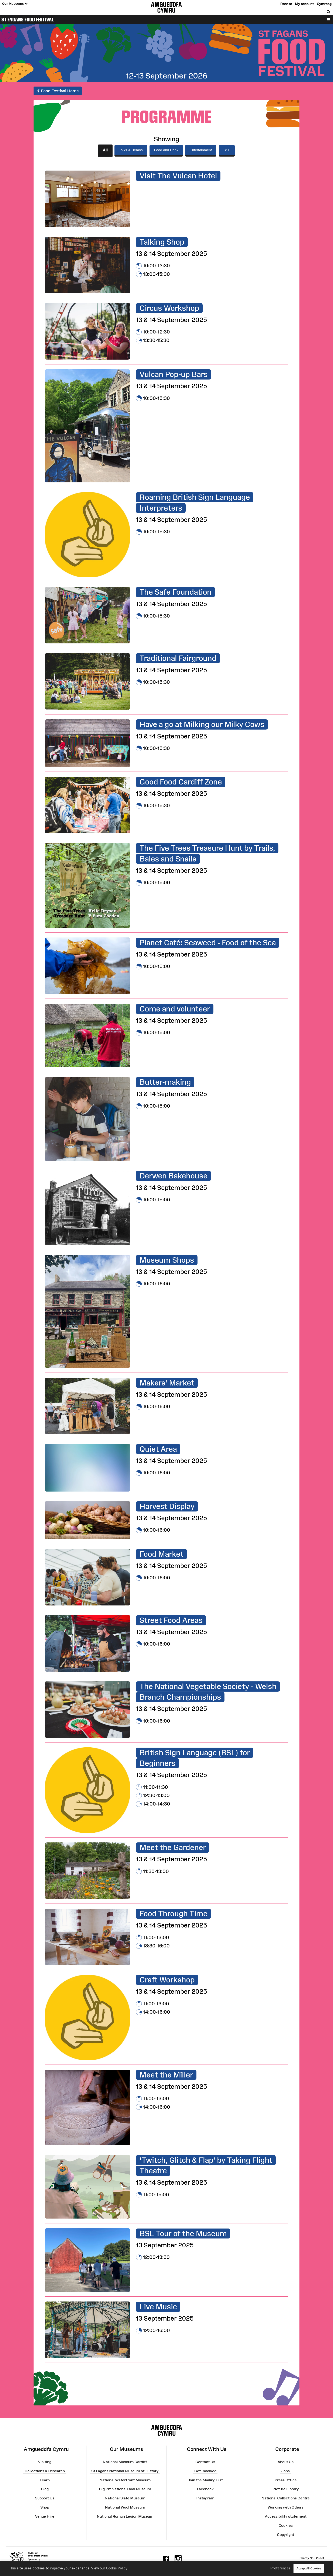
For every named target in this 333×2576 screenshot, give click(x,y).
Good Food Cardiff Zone (181, 781)
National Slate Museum (125, 2498)
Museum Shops (167, 1260)
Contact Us (205, 2462)
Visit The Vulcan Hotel (178, 175)
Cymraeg (324, 4)
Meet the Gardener (173, 1847)
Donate (286, 4)
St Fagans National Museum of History (125, 2471)
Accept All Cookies (308, 2568)
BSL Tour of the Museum (183, 2233)
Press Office (286, 2480)
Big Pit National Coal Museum (125, 2489)
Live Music (158, 2306)
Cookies (285, 2525)
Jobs (285, 2471)
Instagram (205, 2498)
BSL (226, 150)
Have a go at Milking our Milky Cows (202, 724)
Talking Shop (162, 242)
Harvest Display (167, 1506)
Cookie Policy (116, 2568)
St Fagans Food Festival (27, 19)
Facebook (205, 2489)
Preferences (280, 2568)
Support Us (44, 2498)
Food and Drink (166, 150)
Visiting (44, 2462)
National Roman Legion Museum (125, 2516)
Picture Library (285, 2489)
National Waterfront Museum (125, 2480)
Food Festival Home (58, 91)
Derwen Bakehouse (173, 1176)
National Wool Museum (125, 2507)
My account (304, 4)
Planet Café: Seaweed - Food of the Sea (208, 942)
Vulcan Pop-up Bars (174, 374)
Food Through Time (173, 1913)
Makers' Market (167, 1382)
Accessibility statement (285, 2516)
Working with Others (285, 2507)
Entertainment (201, 150)
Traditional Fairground (178, 658)
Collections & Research (45, 2471)
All (105, 150)
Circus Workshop (169, 308)
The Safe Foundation (176, 592)
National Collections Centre (285, 2498)
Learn (45, 2480)
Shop (44, 2507)
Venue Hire (44, 2516)
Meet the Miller (166, 2074)
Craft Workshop (167, 1980)
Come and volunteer (175, 1008)
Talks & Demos (131, 150)
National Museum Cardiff (125, 2462)
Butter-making (165, 1082)
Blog (45, 2489)
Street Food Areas (171, 1620)
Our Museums (15, 4)
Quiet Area (158, 1449)
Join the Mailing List (205, 2480)
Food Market (161, 1554)
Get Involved (205, 2471)
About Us (285, 2462)
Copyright (285, 2534)
